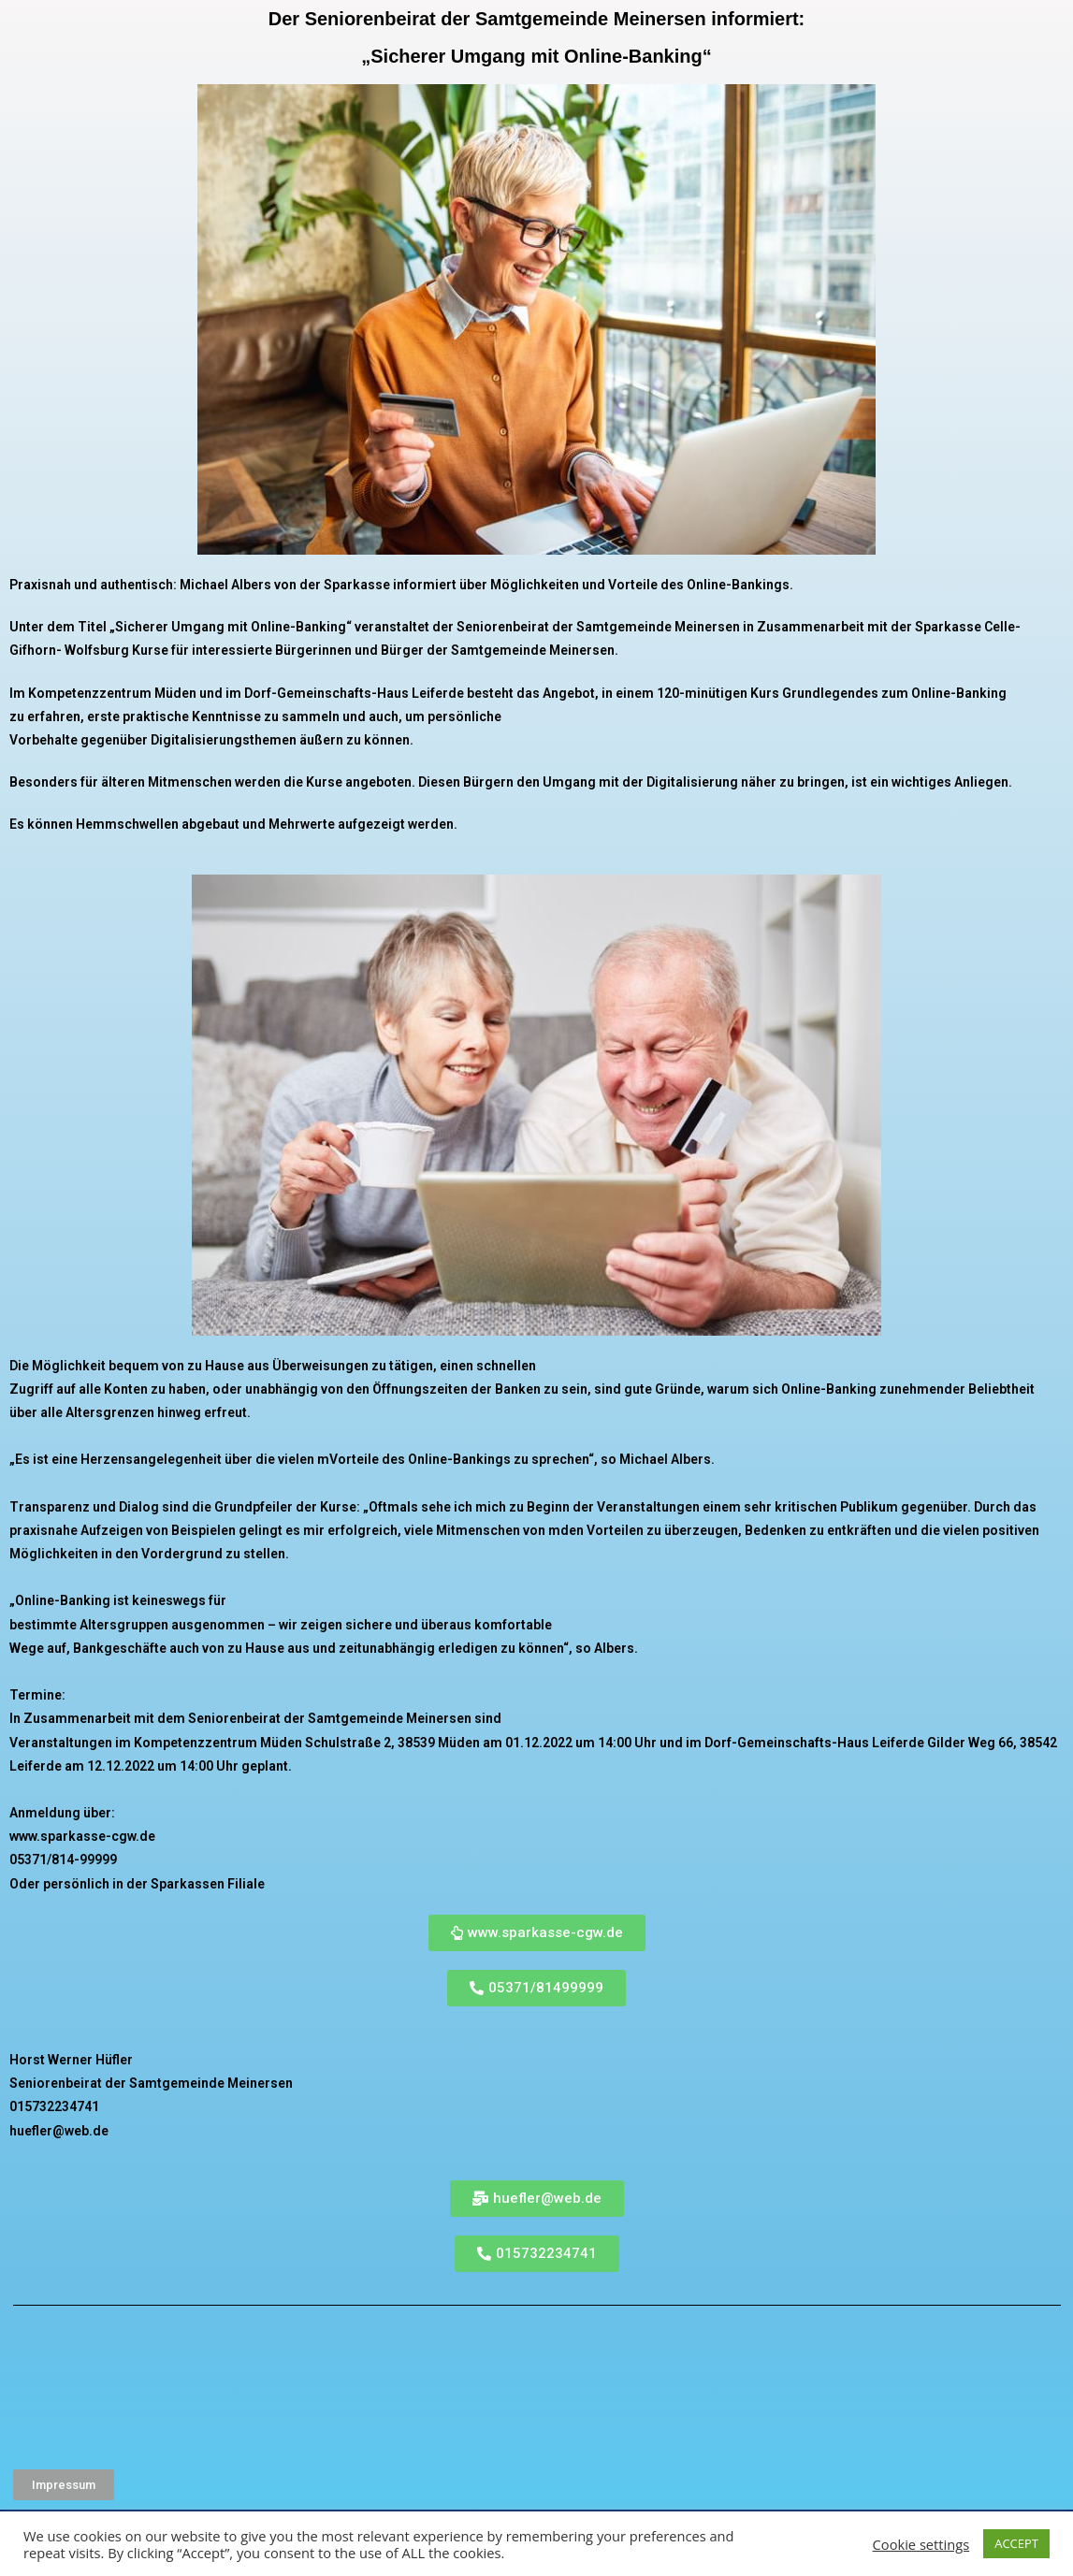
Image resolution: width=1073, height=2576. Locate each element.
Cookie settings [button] (921, 2544)
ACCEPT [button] (1016, 2543)
